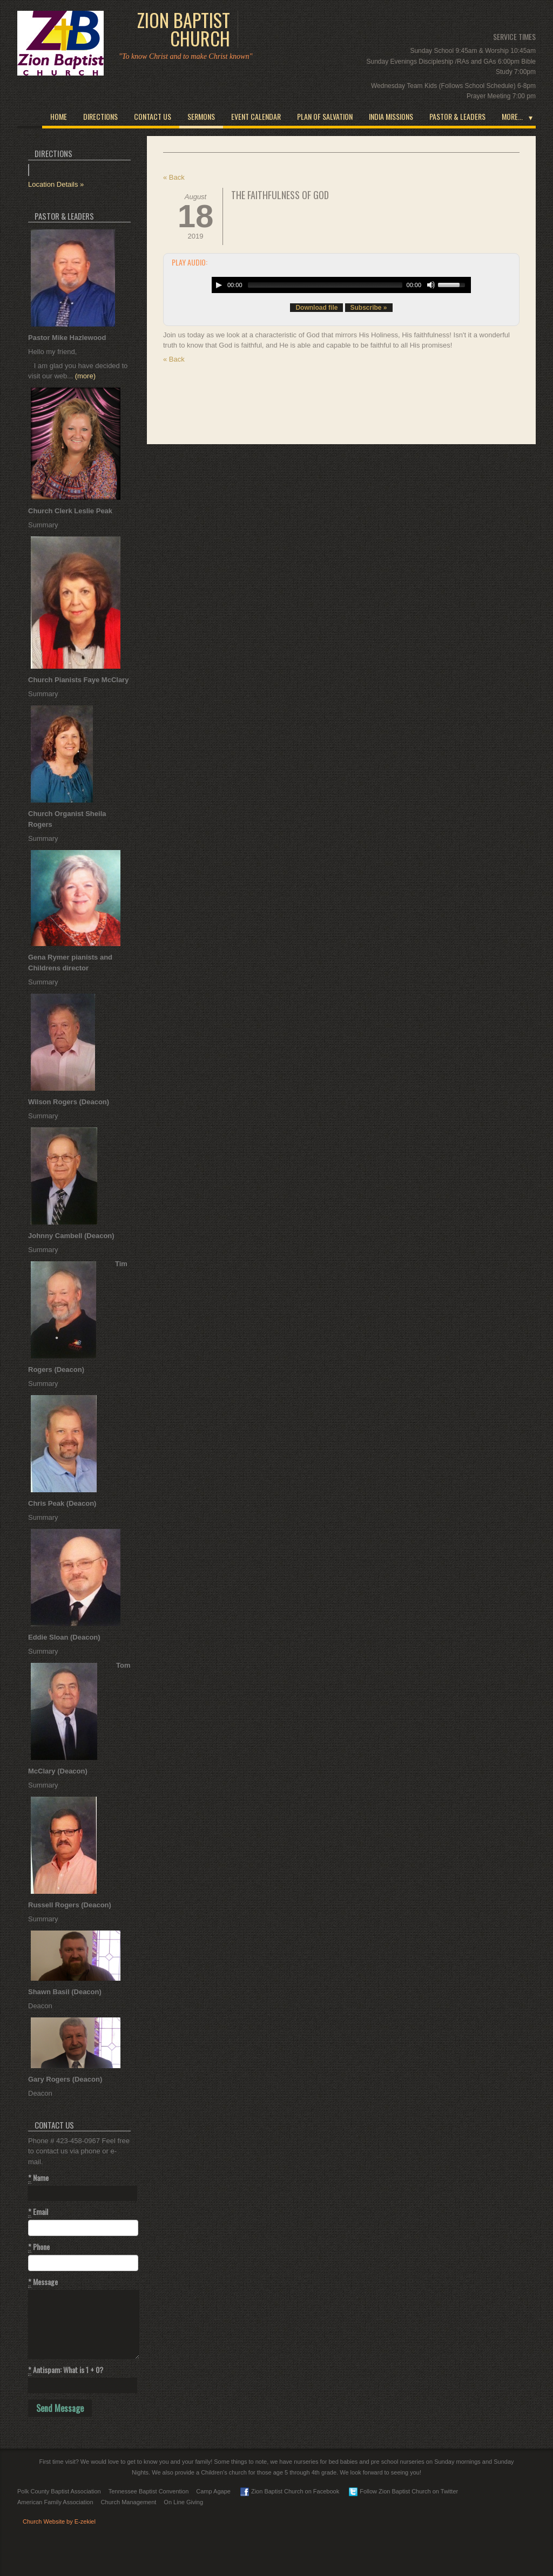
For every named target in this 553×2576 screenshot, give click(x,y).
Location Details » (56, 184)
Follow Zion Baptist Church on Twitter (403, 2491)
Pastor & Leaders (457, 116)
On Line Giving (183, 2502)
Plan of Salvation (325, 116)
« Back (174, 177)
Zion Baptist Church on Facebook (289, 2491)
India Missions (391, 116)
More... (512, 116)
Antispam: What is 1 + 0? (65, 2369)
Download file (316, 307)
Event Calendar (256, 116)
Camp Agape (213, 2491)
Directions (100, 116)
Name (38, 2177)
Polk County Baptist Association (59, 2491)
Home (58, 116)
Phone (39, 2246)
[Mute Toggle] (431, 285)
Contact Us (152, 116)
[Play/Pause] (218, 285)
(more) (85, 376)
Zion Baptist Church (183, 29)
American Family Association (55, 2502)
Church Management (129, 2502)
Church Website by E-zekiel (59, 2521)
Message (43, 2281)
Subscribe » (368, 307)
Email (38, 2211)
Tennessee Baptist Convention (149, 2491)
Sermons (201, 116)
